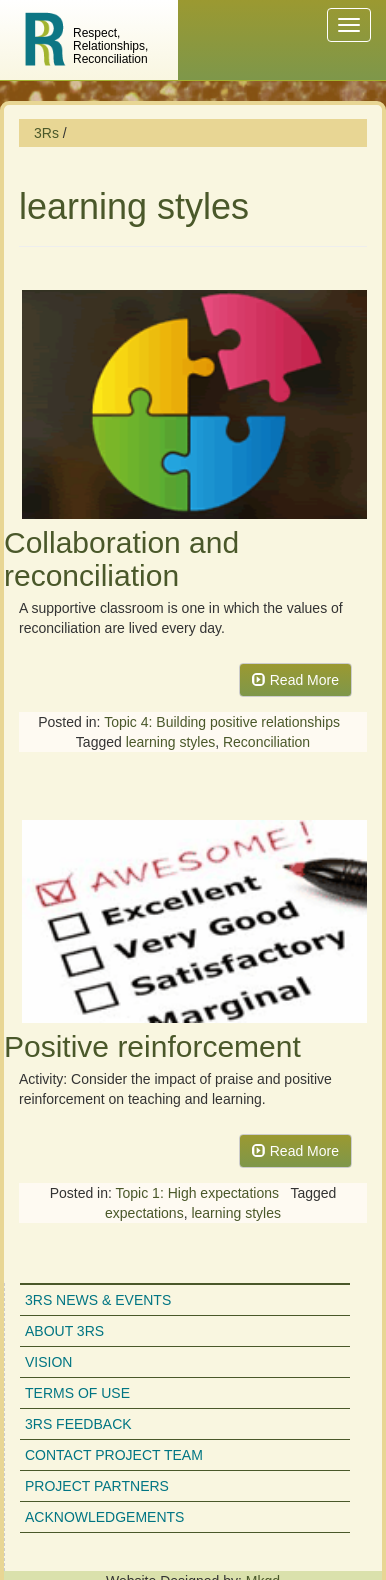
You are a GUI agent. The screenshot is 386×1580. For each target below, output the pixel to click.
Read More (295, 680)
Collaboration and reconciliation (121, 559)
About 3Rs (64, 1331)
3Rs (46, 133)
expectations (144, 1213)
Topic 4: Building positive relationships (222, 722)
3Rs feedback (78, 1424)
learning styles (171, 742)
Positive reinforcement (152, 1046)
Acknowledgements (104, 1517)
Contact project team (114, 1455)
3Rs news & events (98, 1300)
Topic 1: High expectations (197, 1193)
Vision (48, 1362)
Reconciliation (266, 742)
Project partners (97, 1486)
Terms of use (77, 1393)
